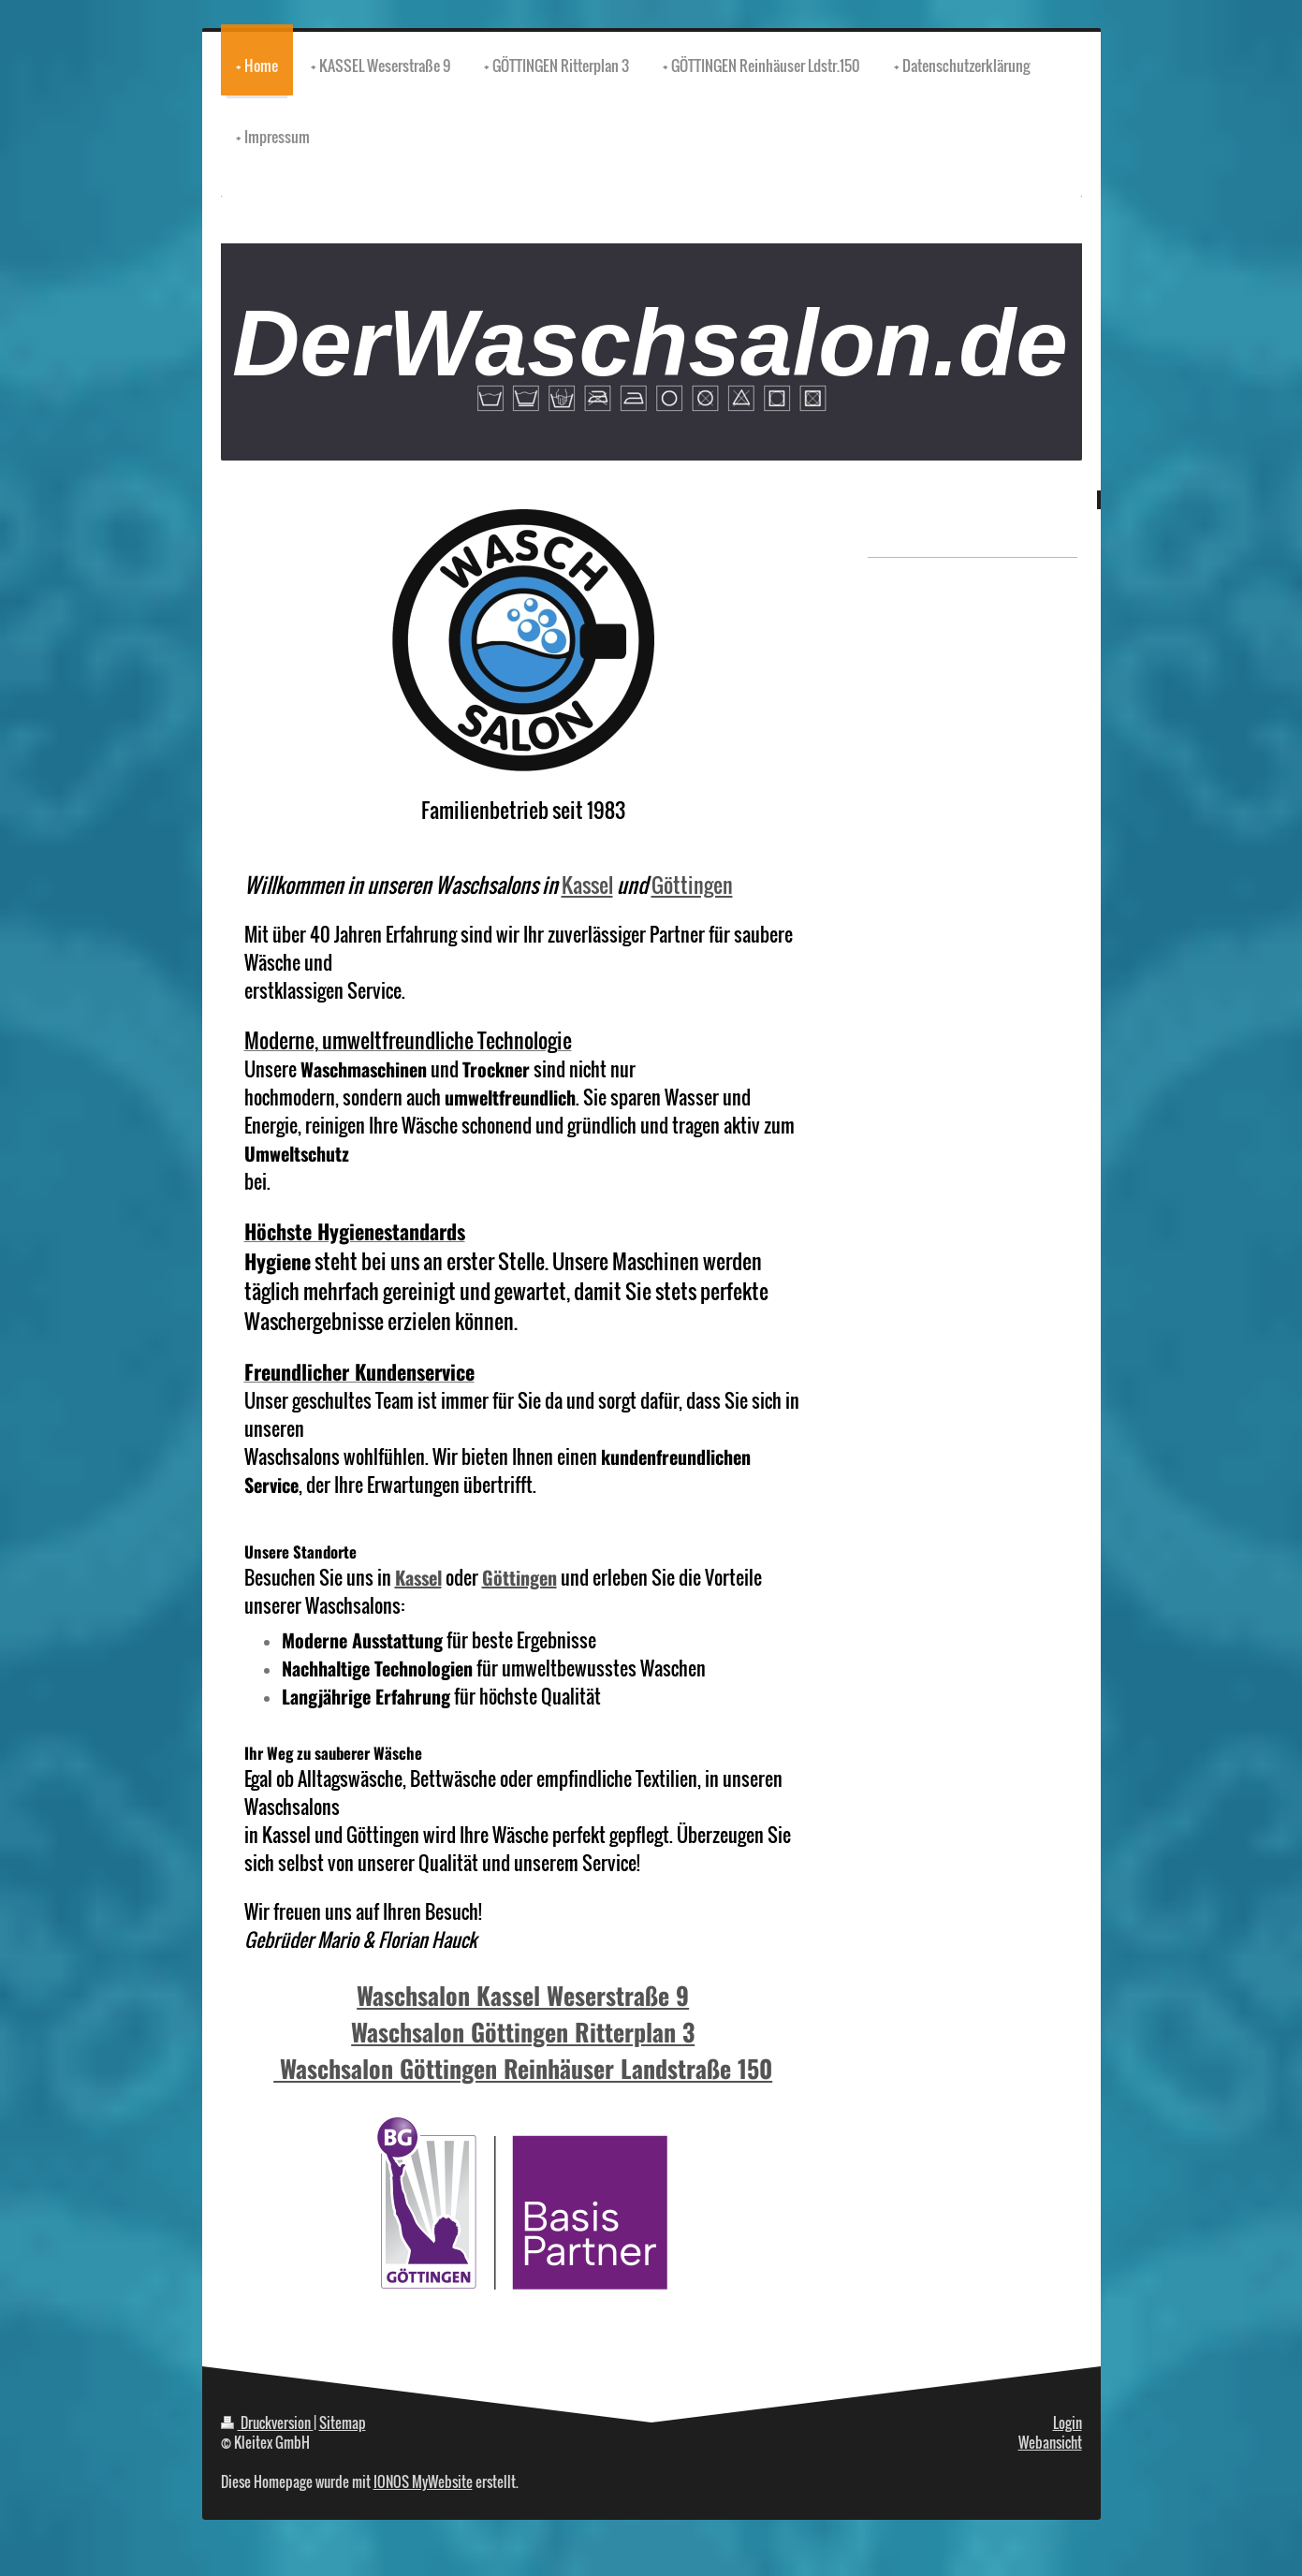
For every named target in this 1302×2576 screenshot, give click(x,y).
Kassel (587, 885)
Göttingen (692, 885)
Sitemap (342, 2422)
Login (1067, 2422)
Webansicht (1050, 2442)
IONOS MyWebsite (423, 2481)
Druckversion (267, 2422)
